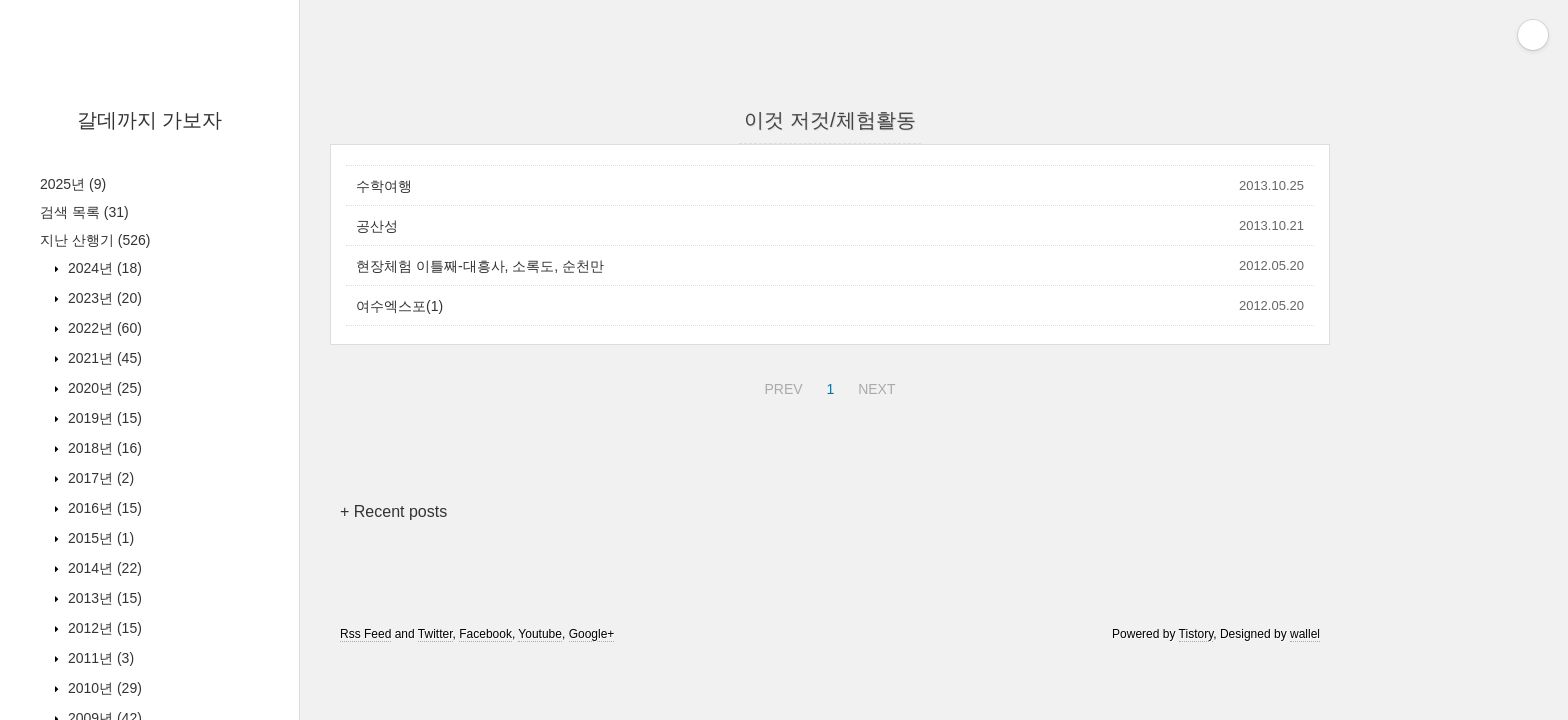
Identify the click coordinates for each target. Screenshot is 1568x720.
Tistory (1196, 634)
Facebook (485, 634)
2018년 (103, 448)
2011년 (99, 658)
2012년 (103, 628)
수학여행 (384, 186)
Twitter (435, 634)
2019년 (103, 418)
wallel (1305, 634)
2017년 (99, 478)
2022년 (103, 328)
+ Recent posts (393, 511)
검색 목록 (84, 212)
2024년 (103, 268)
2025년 (73, 184)
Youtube (540, 634)
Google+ (592, 634)
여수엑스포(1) (399, 306)
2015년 (99, 538)
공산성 (377, 226)
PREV (780, 386)
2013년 (103, 598)
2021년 (103, 358)
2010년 (103, 688)
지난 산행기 (95, 240)
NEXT (874, 386)
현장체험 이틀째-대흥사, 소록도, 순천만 (480, 266)
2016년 (103, 508)
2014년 (103, 568)
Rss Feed (365, 634)
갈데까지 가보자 (150, 120)
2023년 (103, 298)
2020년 (103, 388)
